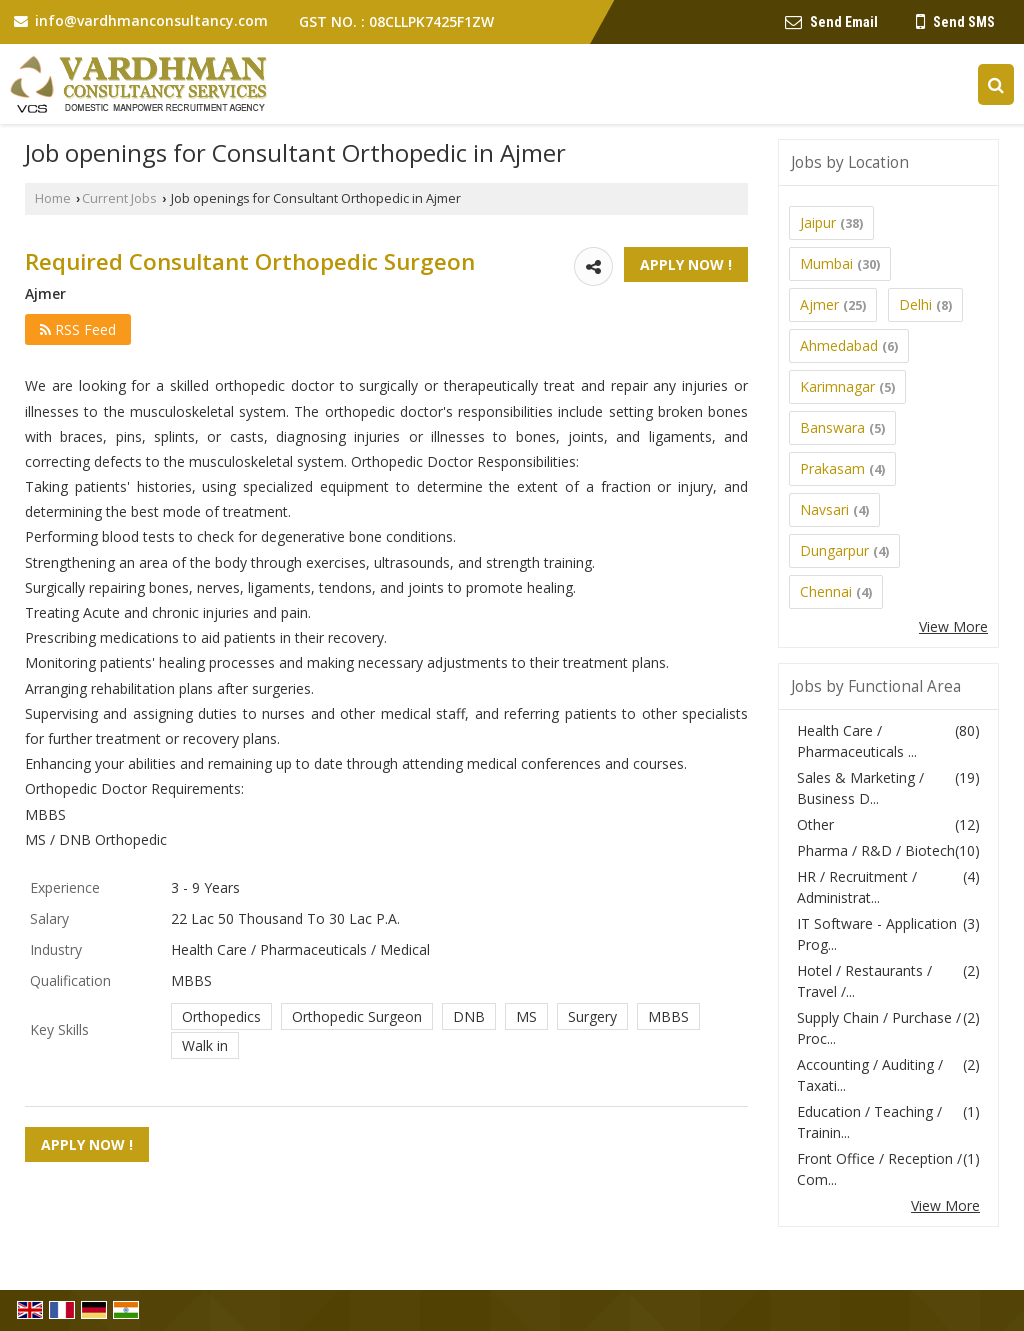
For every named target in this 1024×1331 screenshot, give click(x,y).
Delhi (915, 304)
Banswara (832, 427)
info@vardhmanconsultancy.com (151, 20)
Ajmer (819, 304)
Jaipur (818, 222)
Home (53, 198)
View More (953, 626)
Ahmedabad (839, 345)
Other (815, 824)
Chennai (826, 591)
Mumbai (826, 263)
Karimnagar (837, 386)
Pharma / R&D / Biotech (876, 850)
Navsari (824, 509)
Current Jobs (119, 198)
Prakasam (832, 468)
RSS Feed (78, 329)
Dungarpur (834, 550)
